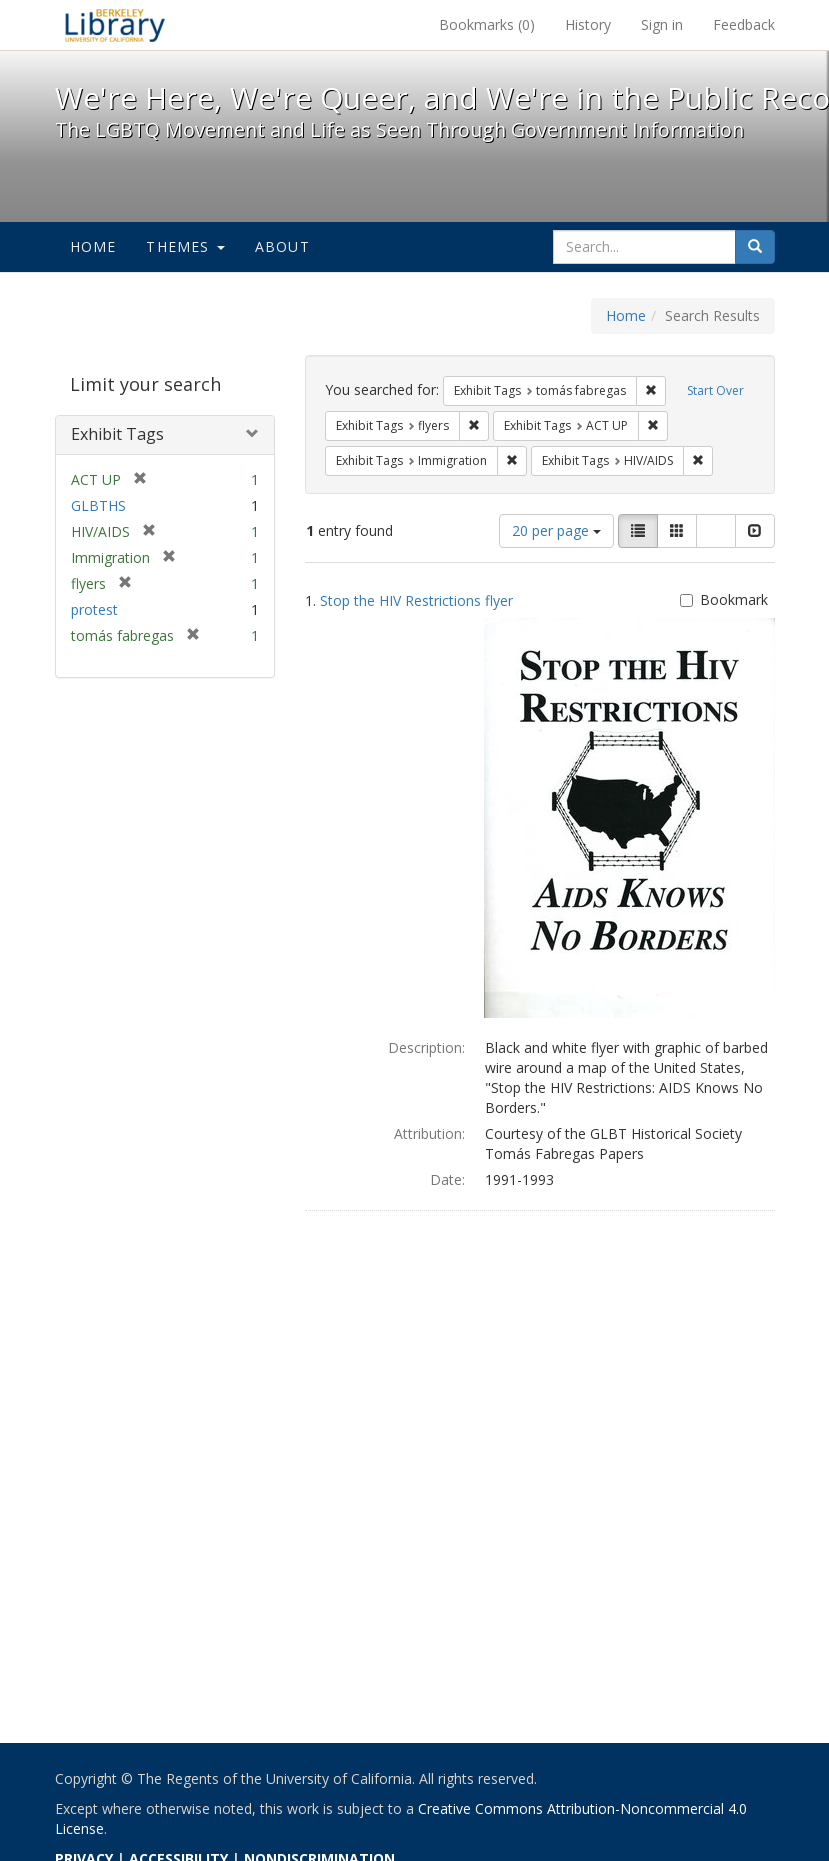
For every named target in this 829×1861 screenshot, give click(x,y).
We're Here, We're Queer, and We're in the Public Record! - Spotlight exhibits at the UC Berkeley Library (115, 25)
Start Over (715, 390)
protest (94, 609)
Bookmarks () (487, 24)
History (588, 24)
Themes (185, 246)
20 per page (556, 530)
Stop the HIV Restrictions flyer (416, 600)
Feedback (744, 24)
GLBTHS (98, 505)
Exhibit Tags (117, 434)
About (282, 246)
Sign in (662, 24)
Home (93, 246)
